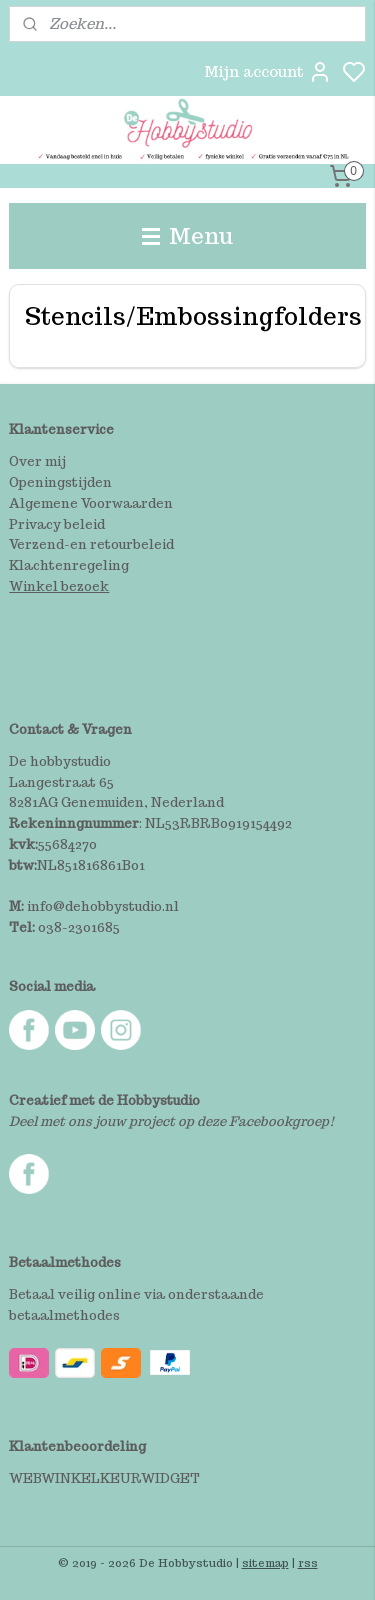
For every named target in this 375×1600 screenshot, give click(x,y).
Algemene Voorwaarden (91, 503)
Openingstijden (60, 482)
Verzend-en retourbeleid (91, 544)
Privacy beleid (57, 524)
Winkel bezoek (59, 586)
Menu (188, 235)
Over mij (37, 461)
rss (308, 1563)
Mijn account (268, 72)
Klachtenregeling (69, 565)
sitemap (265, 1563)
